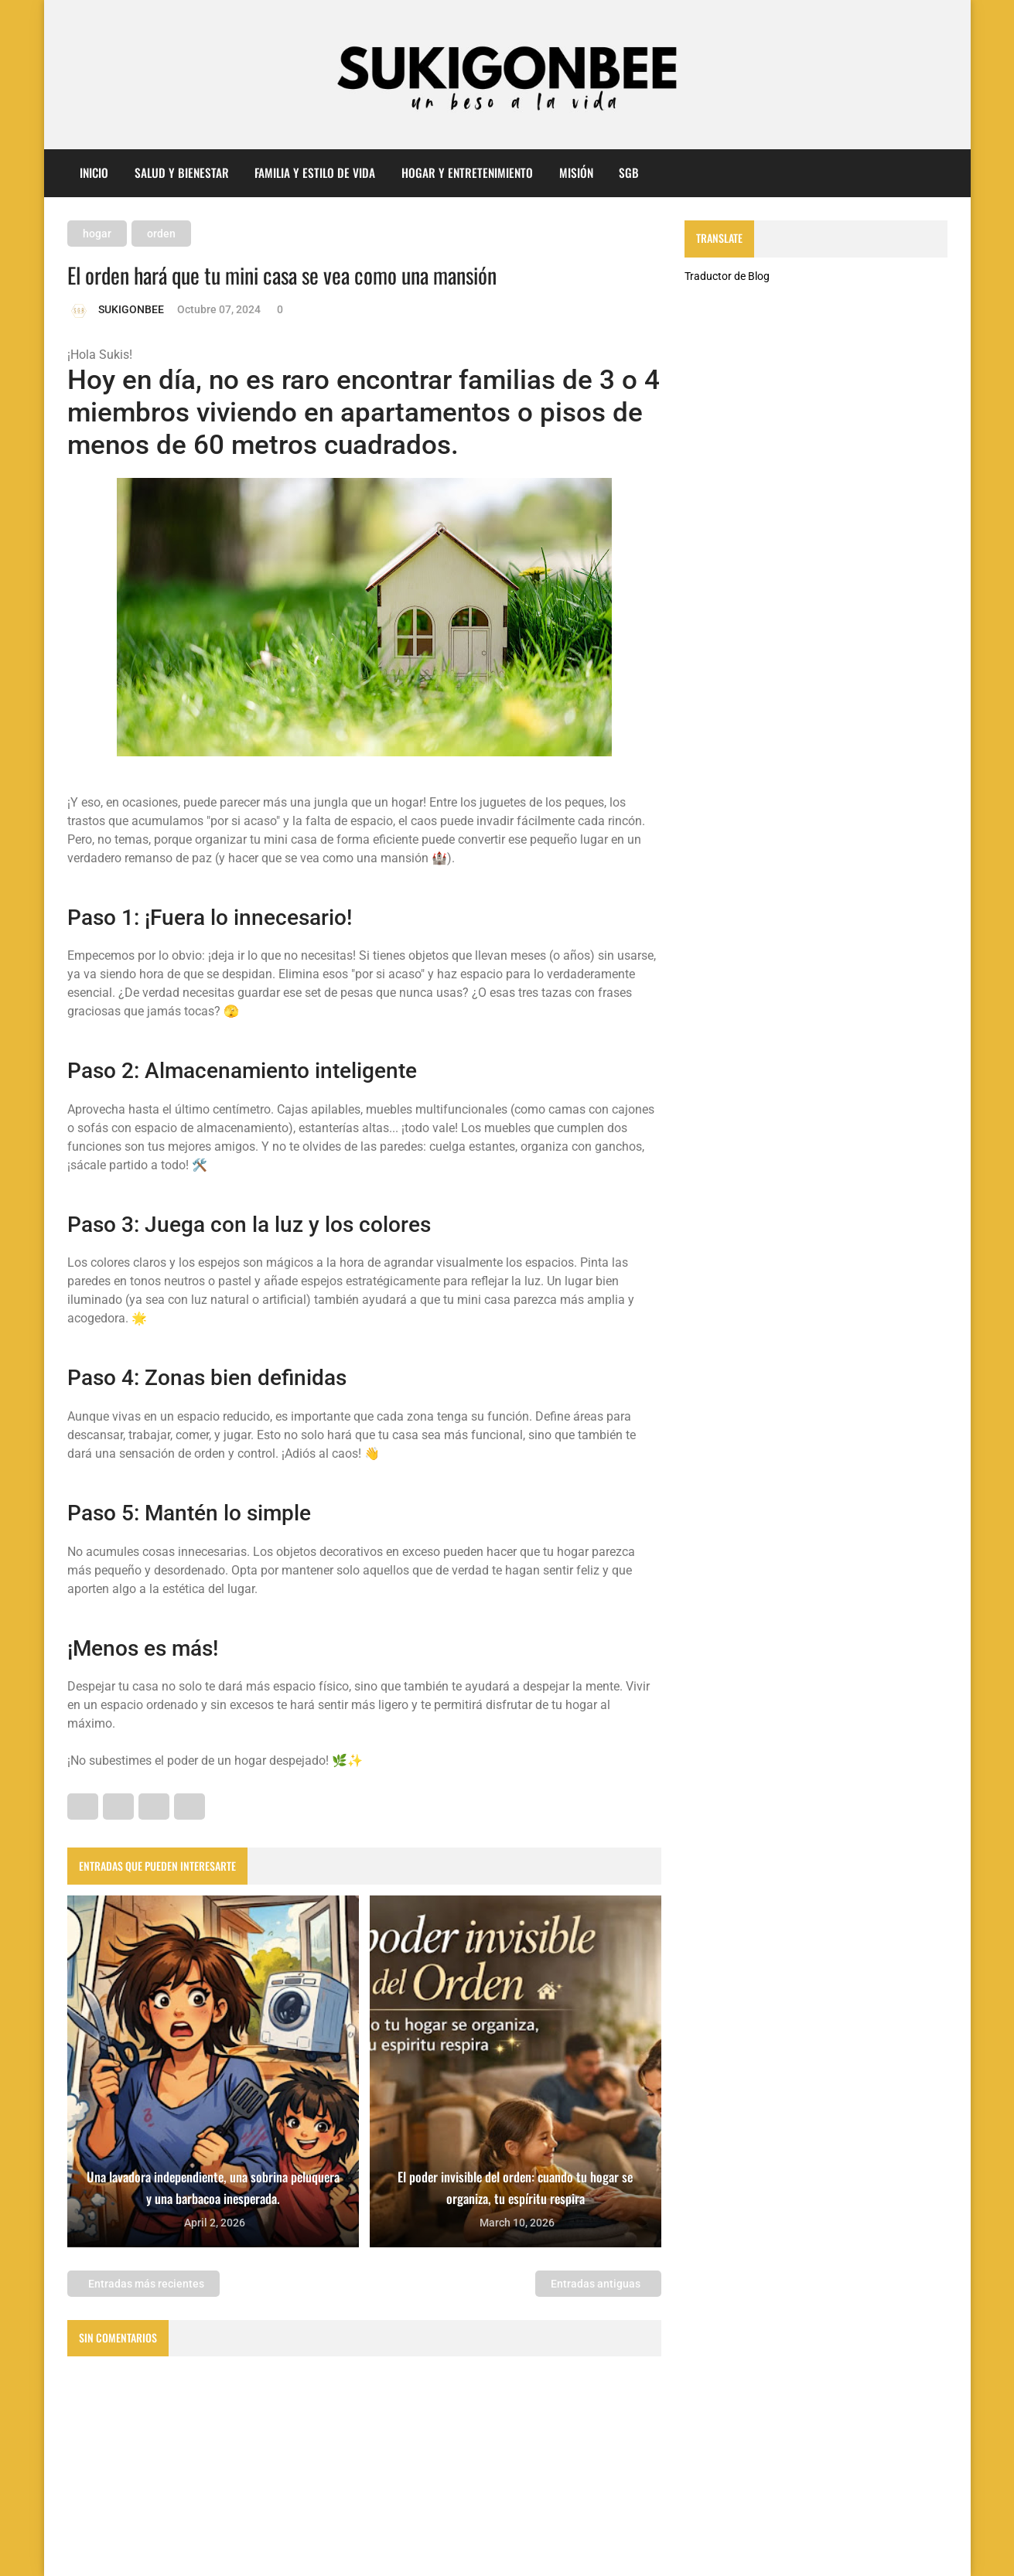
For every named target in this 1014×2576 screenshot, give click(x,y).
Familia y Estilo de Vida (314, 172)
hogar (97, 233)
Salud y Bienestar (182, 172)
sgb (629, 172)
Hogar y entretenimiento (467, 172)
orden (161, 233)
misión (576, 172)
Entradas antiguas (597, 2283)
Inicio (94, 172)
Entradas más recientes (145, 2283)
